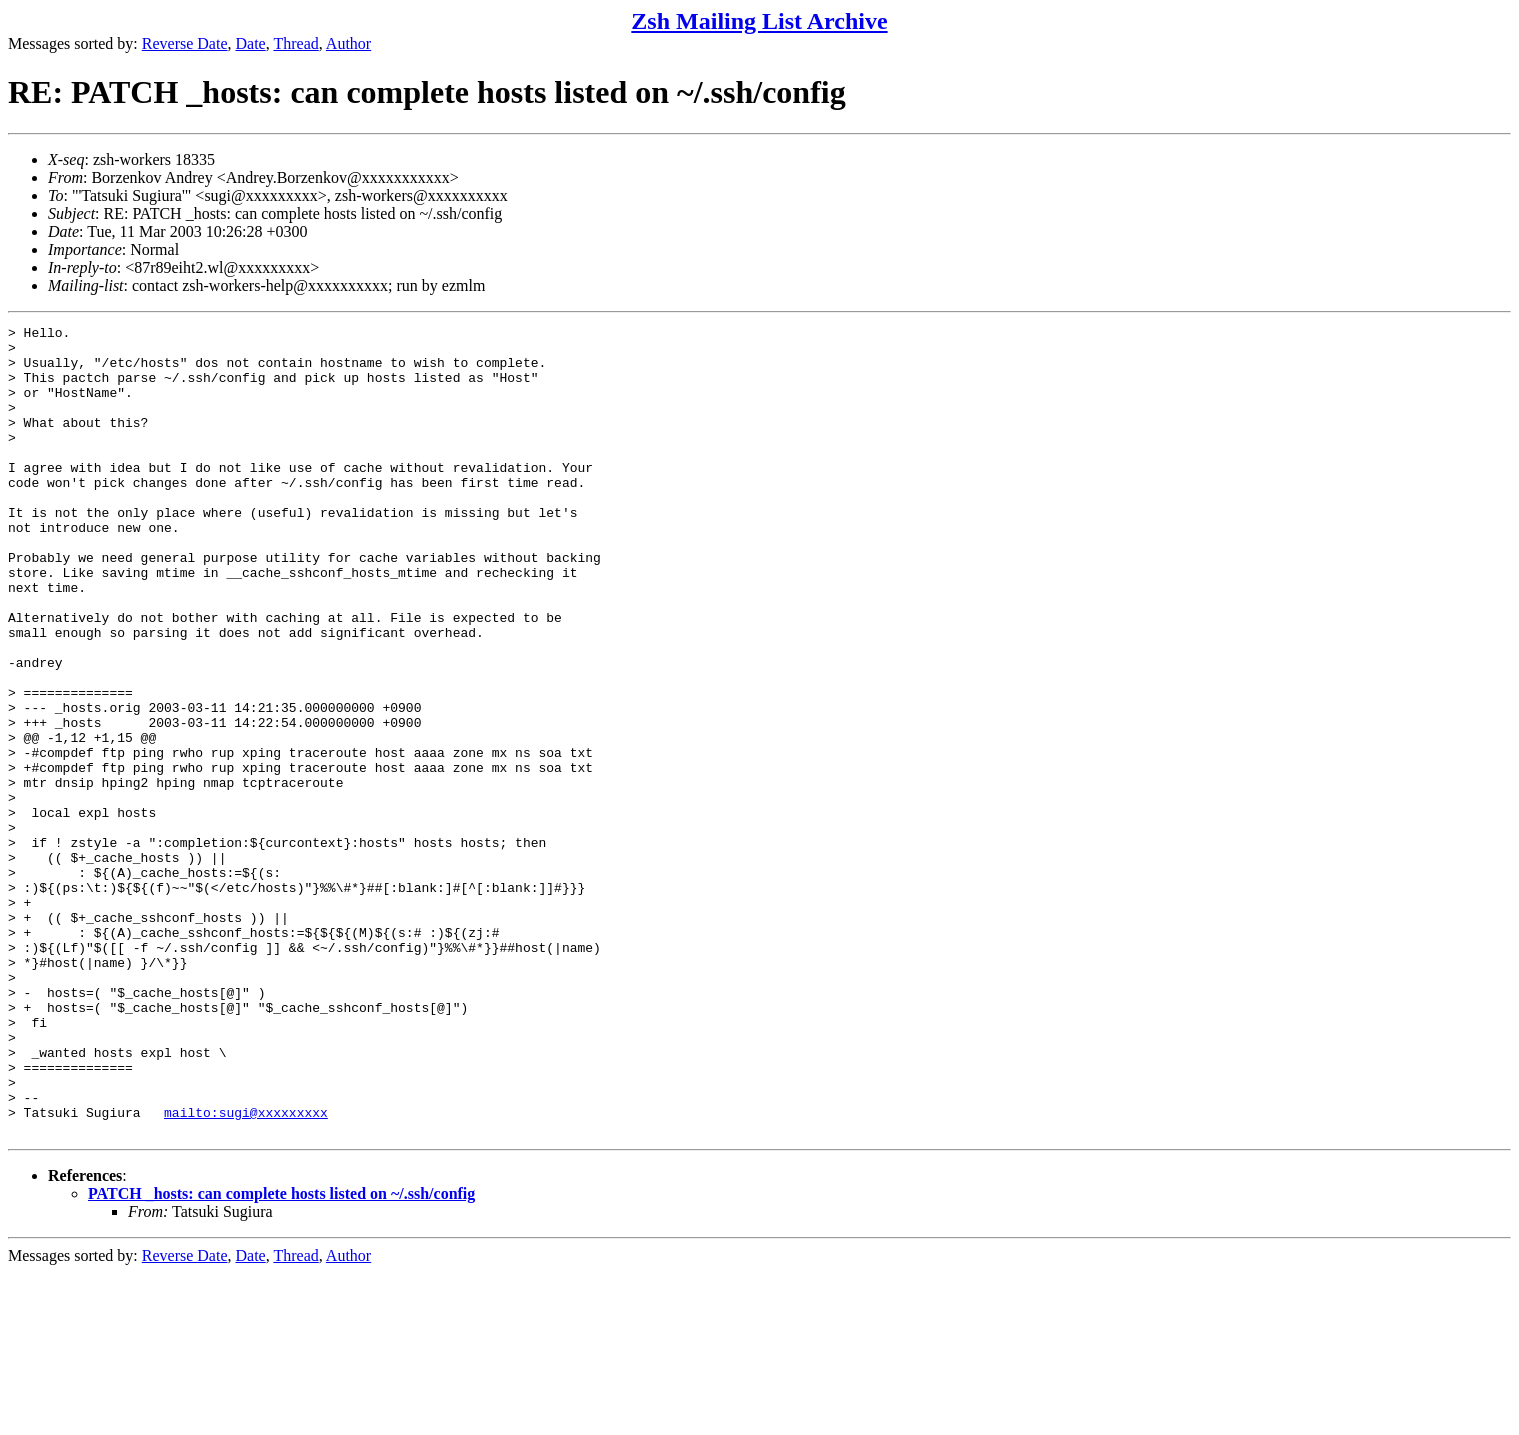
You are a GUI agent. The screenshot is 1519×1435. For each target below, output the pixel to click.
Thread (295, 43)
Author (348, 43)
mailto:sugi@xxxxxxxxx (246, 1271)
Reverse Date (185, 43)
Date (251, 43)
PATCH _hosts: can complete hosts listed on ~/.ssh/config (281, 1355)
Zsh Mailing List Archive (759, 21)
